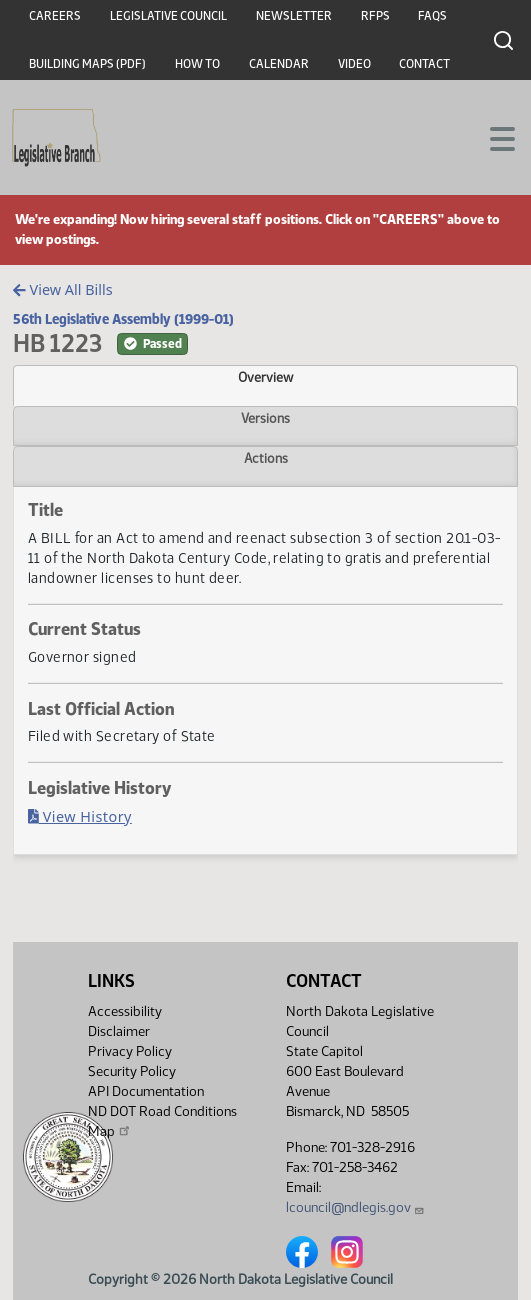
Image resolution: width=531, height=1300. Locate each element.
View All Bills (62, 289)
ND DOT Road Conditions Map (162, 1121)
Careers (55, 16)
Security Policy (132, 1071)
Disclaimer (119, 1031)
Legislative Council (168, 16)
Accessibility (125, 1011)
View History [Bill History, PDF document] (80, 816)
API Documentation (146, 1091)
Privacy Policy (130, 1051)
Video (354, 64)
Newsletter (294, 16)
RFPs (375, 16)
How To (197, 64)
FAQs (432, 16)
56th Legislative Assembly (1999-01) (123, 319)
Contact (424, 64)
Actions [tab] (266, 458)
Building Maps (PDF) (87, 64)
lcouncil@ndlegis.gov (355, 1207)
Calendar (279, 64)
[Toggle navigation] (492, 137)
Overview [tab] (265, 377)
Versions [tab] (265, 418)
